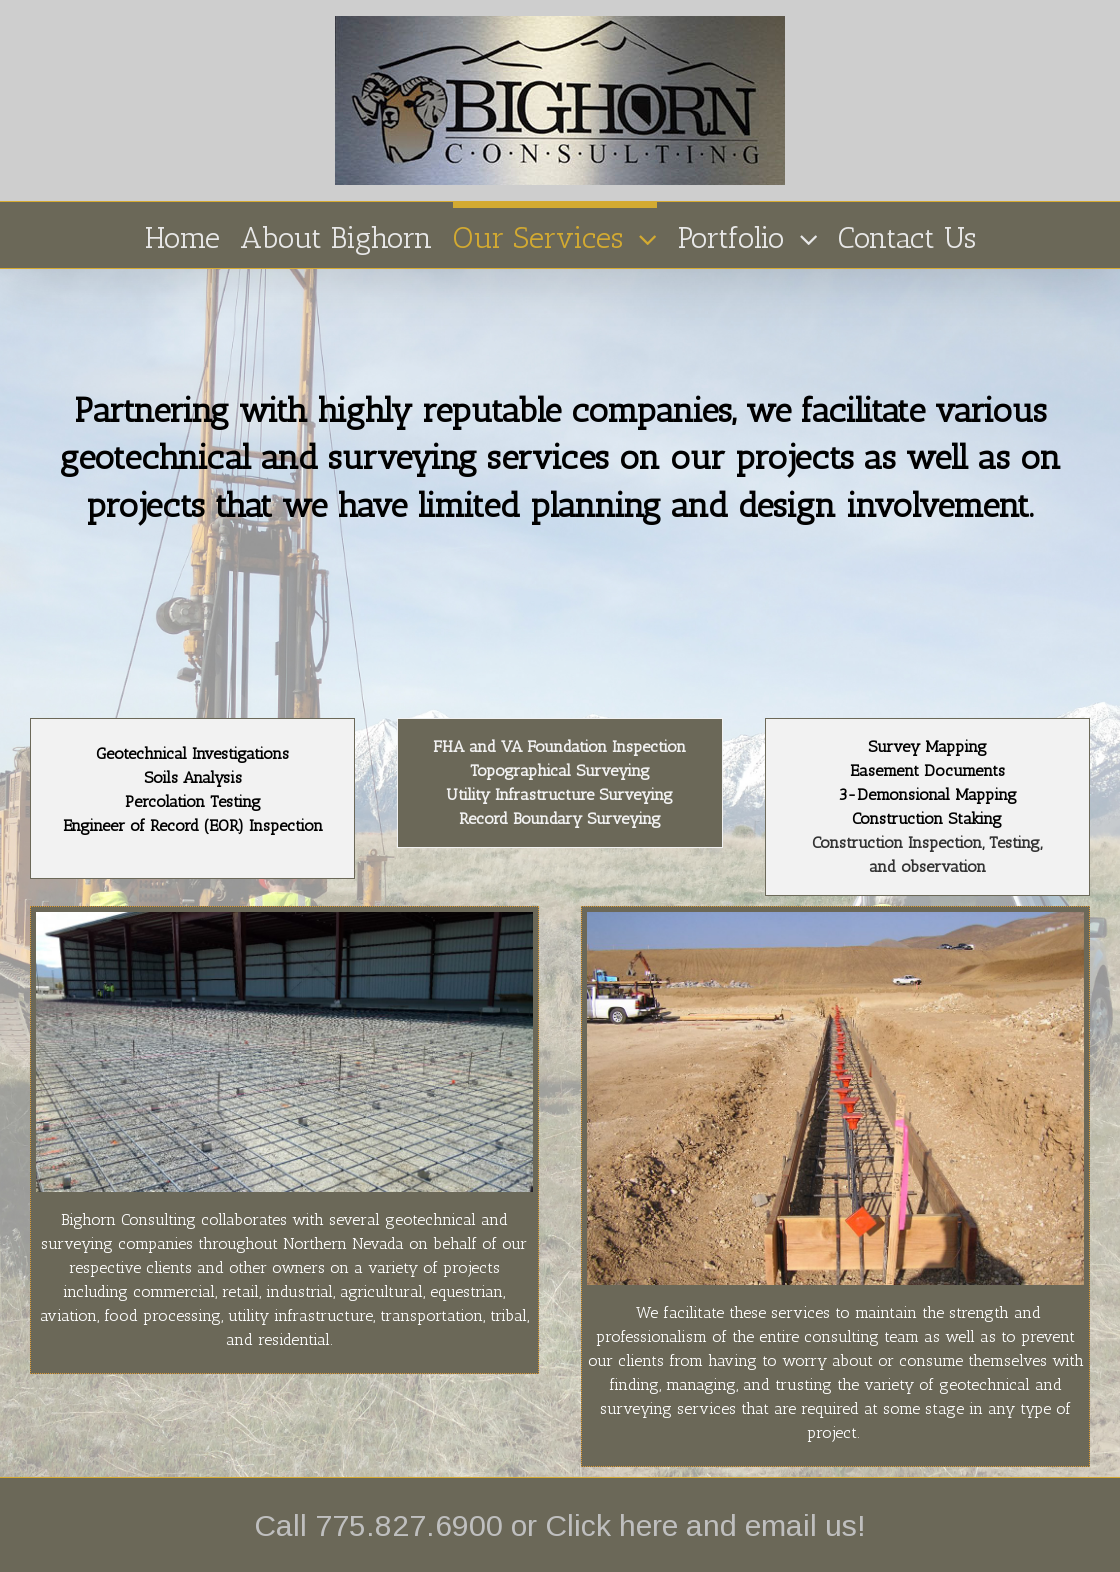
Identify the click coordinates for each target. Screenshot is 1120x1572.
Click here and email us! (705, 1525)
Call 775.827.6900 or (399, 1525)
